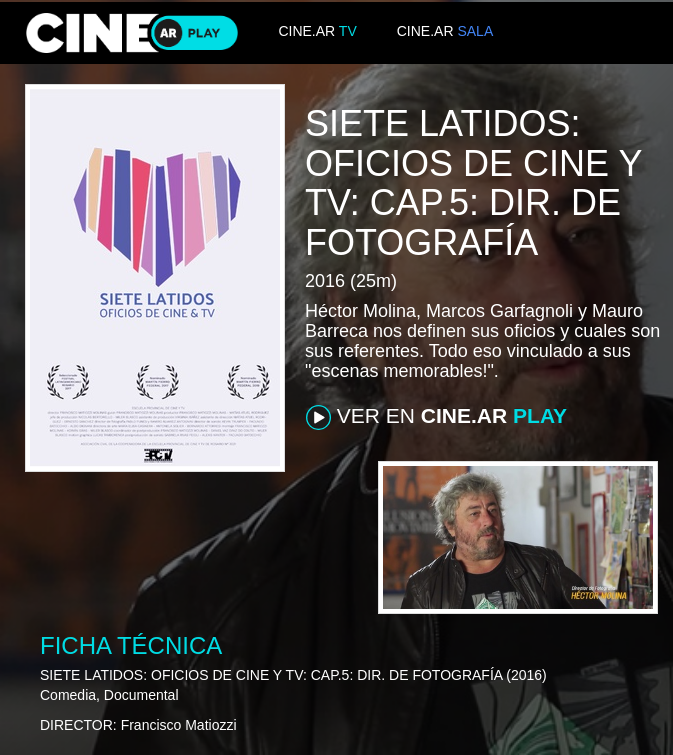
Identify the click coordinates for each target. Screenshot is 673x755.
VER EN (436, 417)
